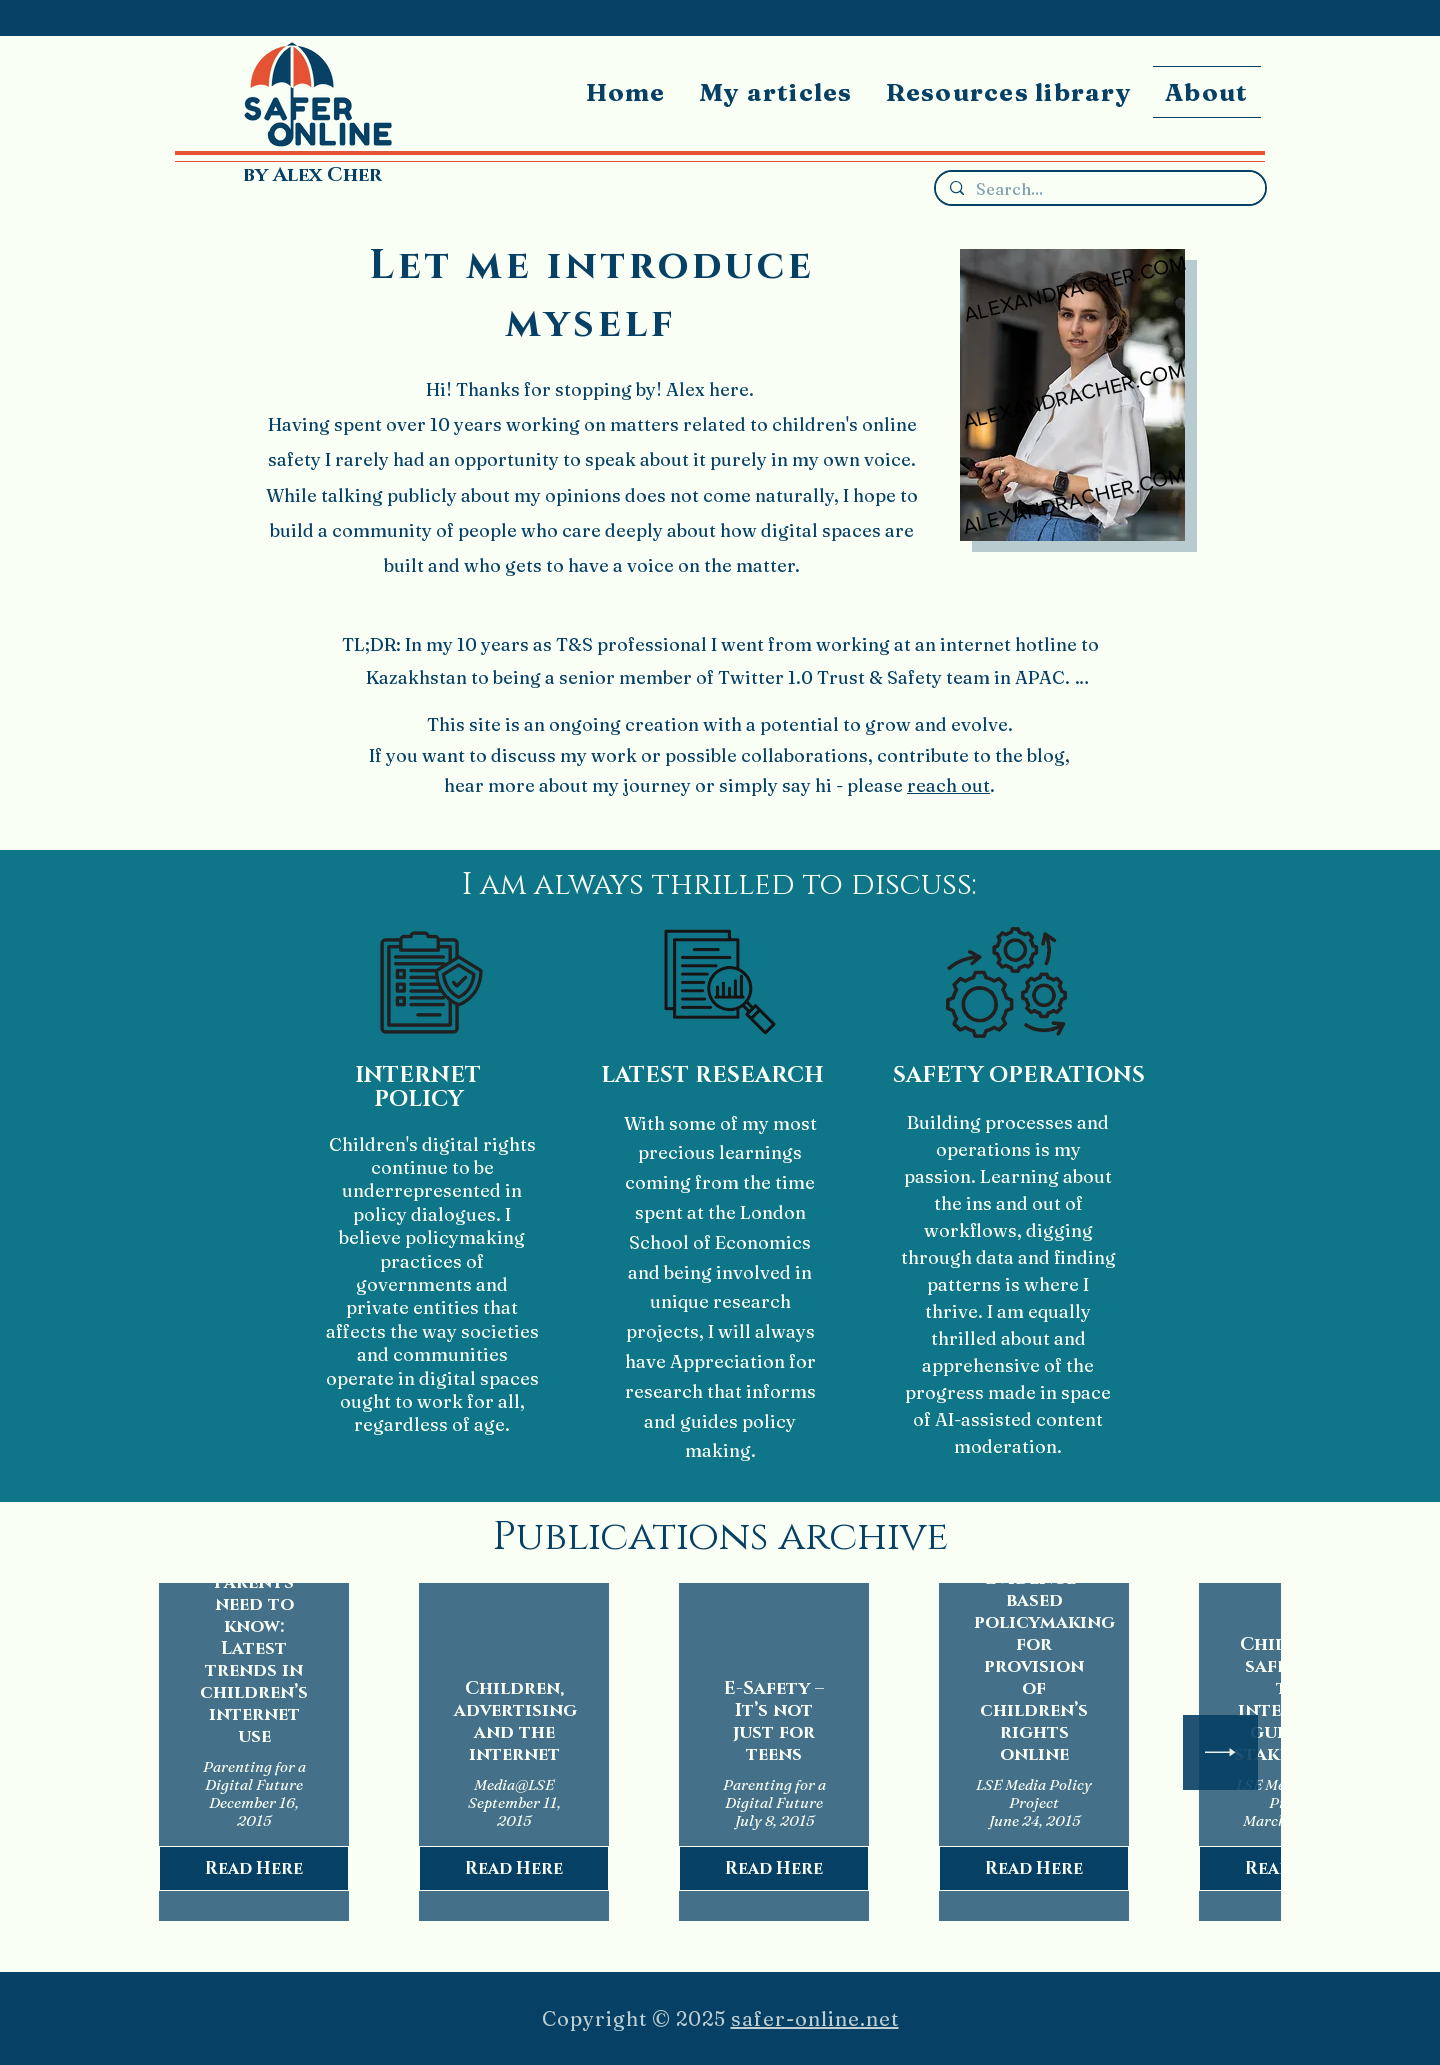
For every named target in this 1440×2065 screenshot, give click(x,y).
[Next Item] (1220, 1752)
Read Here (254, 1868)
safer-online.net (815, 2018)
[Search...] (1099, 189)
